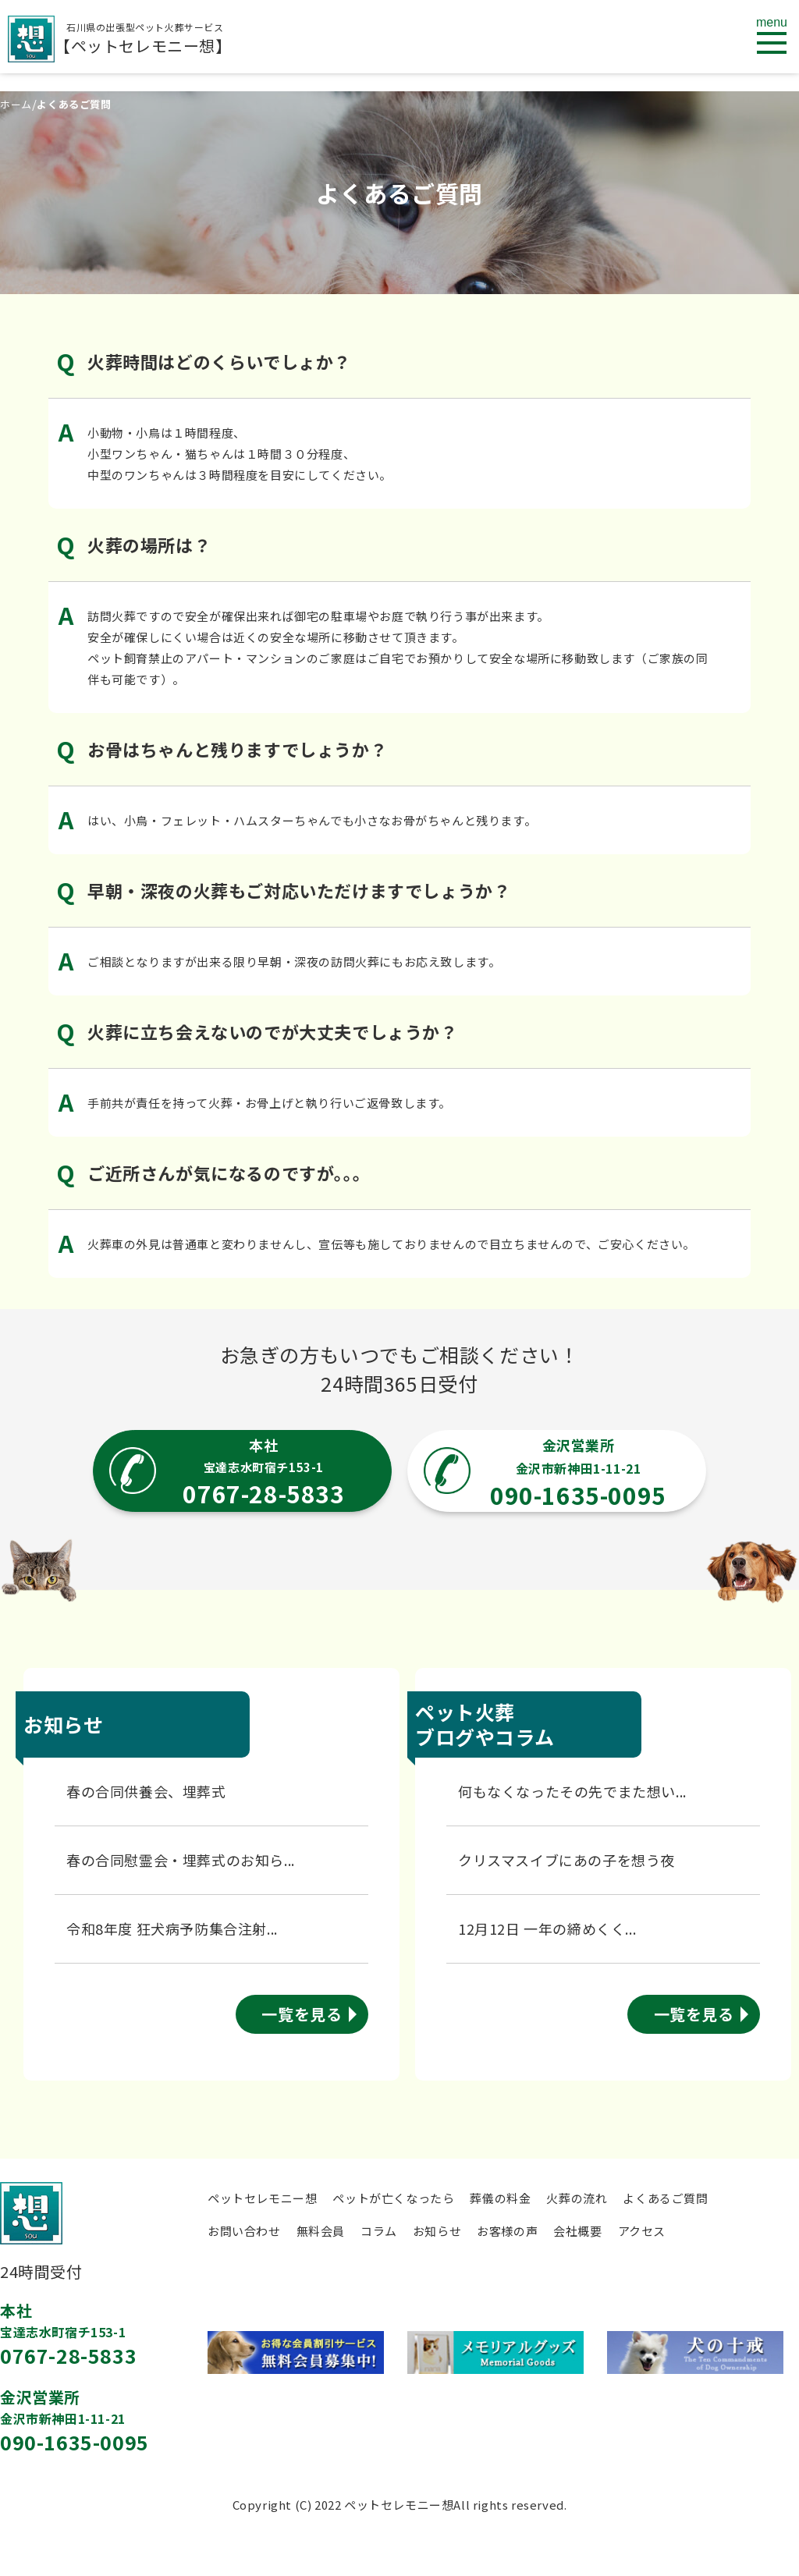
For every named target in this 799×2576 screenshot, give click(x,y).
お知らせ (437, 2231)
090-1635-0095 (74, 2442)
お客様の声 (507, 2231)
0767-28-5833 (68, 2355)
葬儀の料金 (500, 2198)
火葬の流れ (576, 2198)
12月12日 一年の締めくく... (547, 1928)
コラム (378, 2231)
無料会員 (321, 2231)
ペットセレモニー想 (262, 2198)
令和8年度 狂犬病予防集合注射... (172, 1928)
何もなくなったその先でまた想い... (572, 1791)
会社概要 (577, 2231)
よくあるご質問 (665, 2198)
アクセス (642, 2231)
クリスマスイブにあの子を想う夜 (566, 1860)
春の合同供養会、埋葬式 (146, 1791)
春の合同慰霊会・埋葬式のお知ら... (180, 1860)
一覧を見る (301, 2014)
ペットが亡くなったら (393, 2198)
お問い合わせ (244, 2231)
